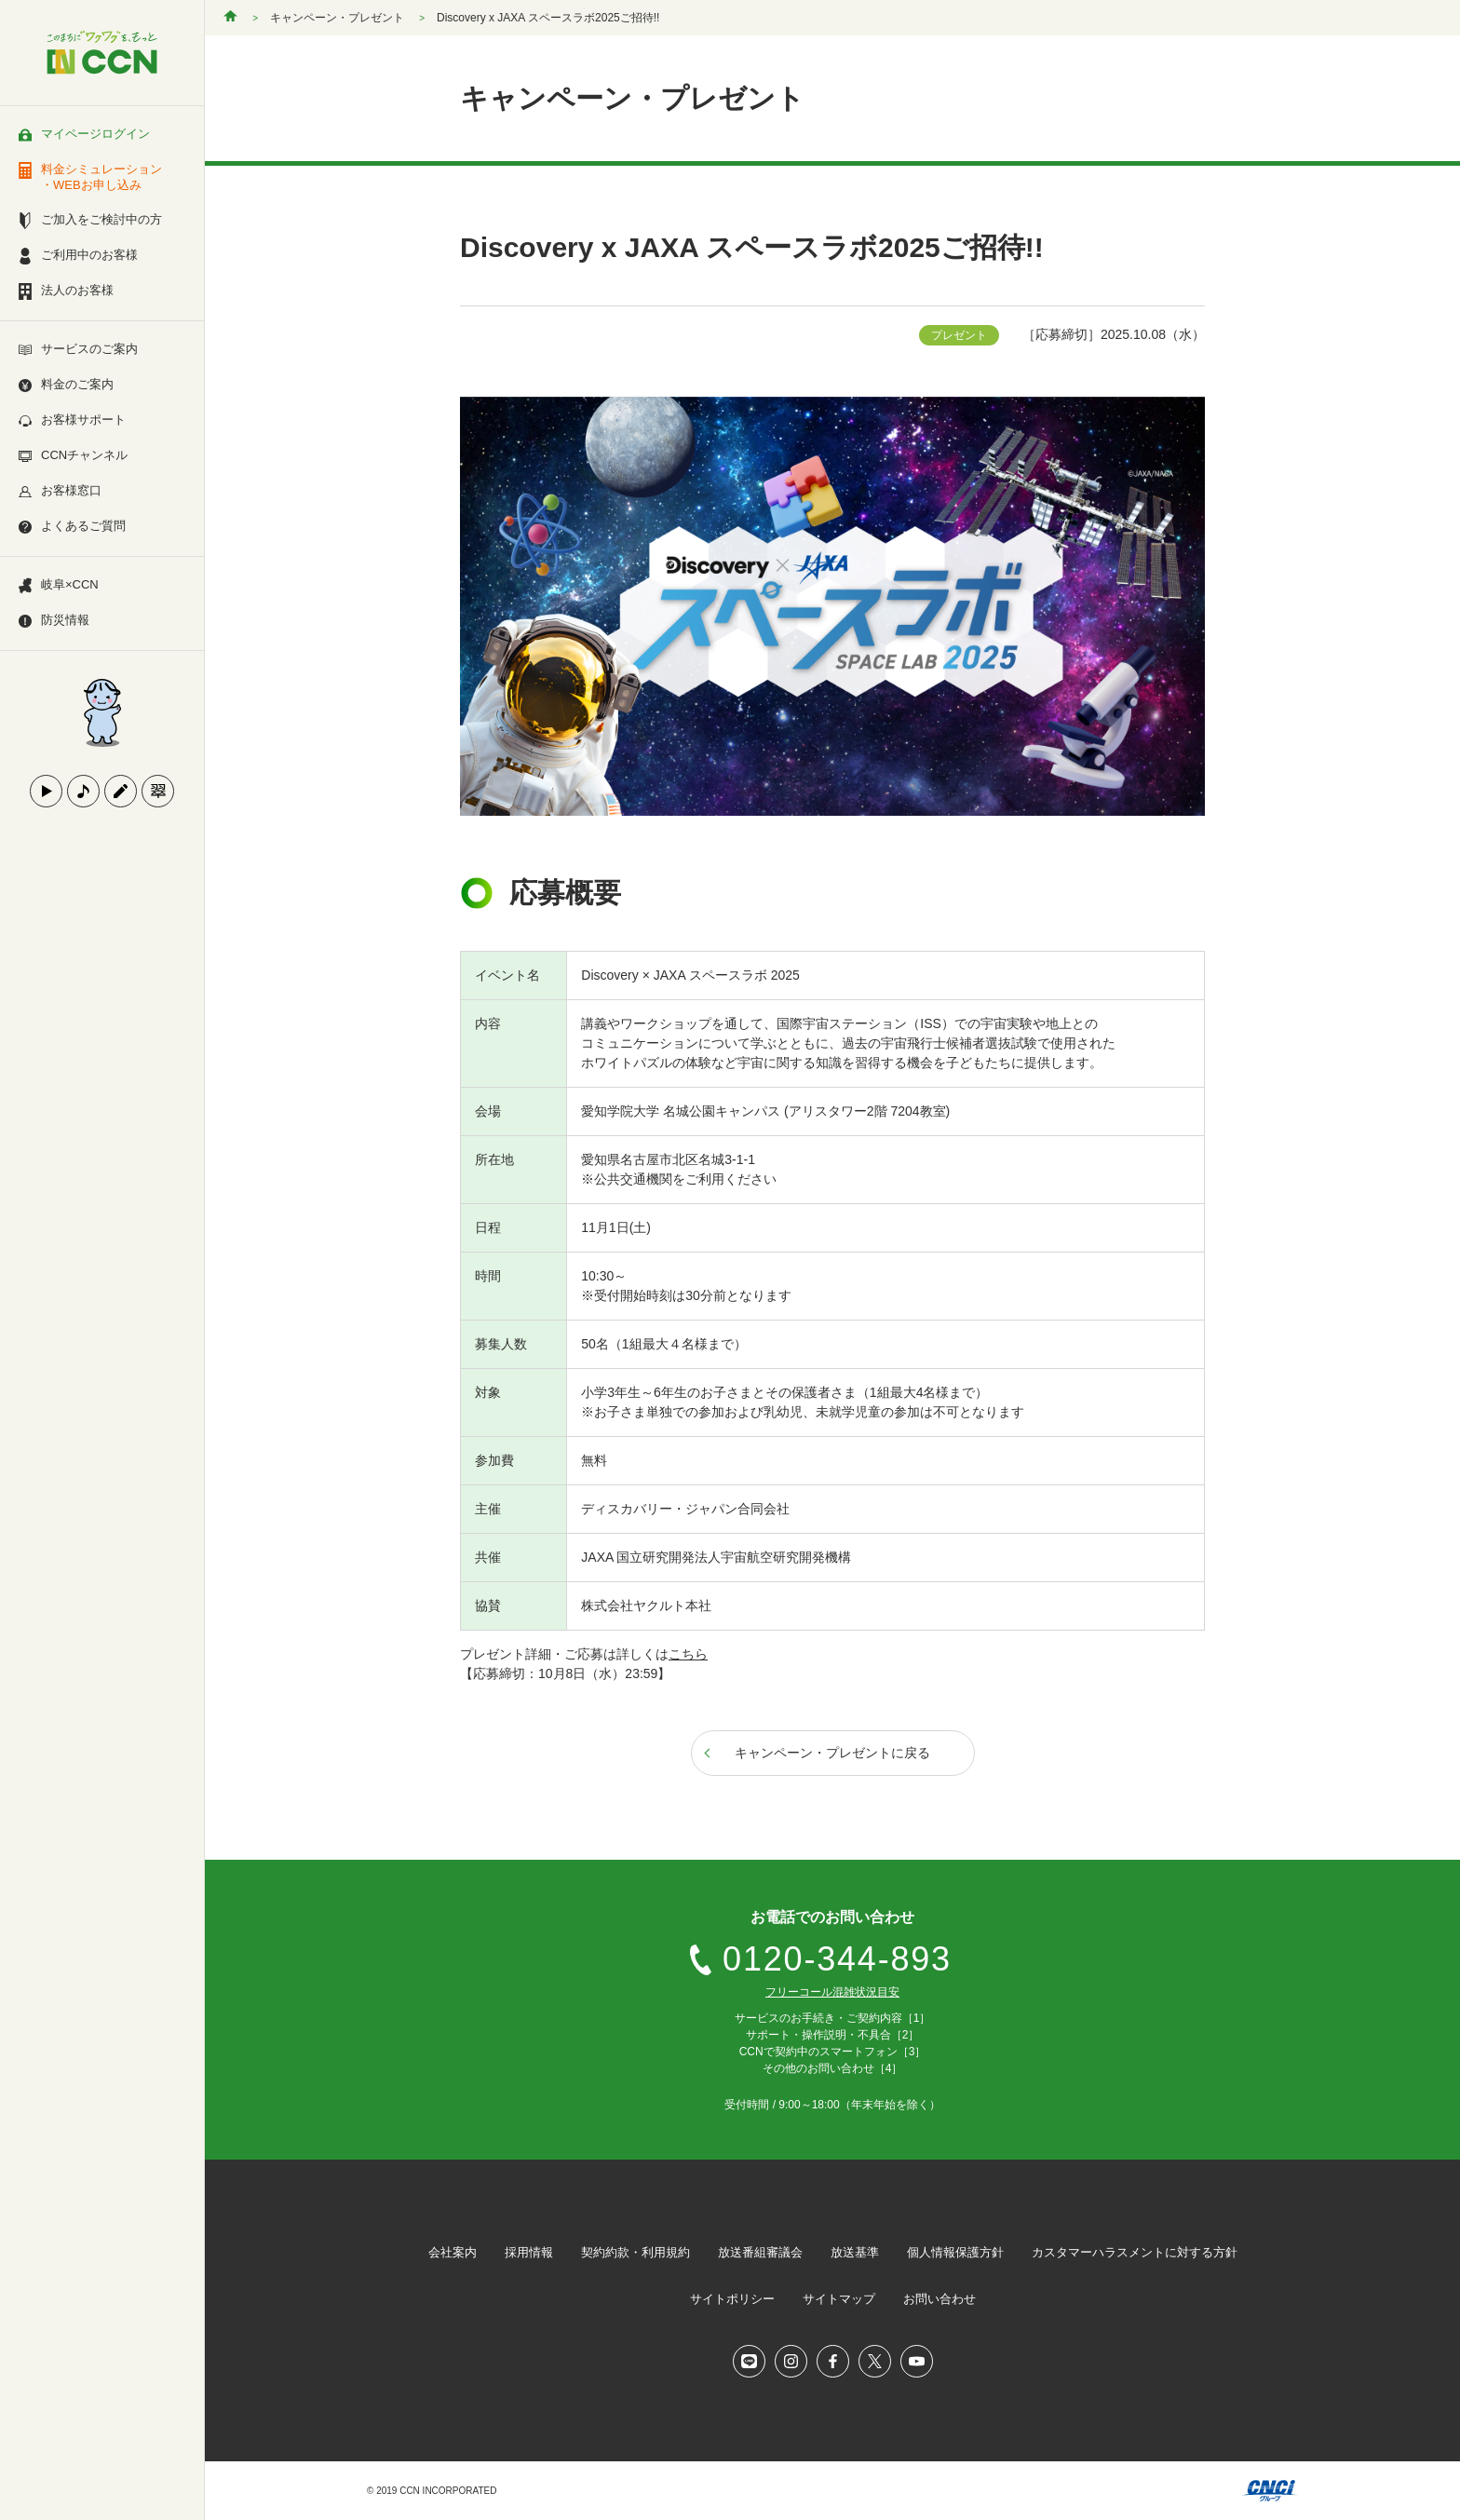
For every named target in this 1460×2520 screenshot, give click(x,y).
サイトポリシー (732, 2299)
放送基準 (855, 2252)
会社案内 (452, 2252)
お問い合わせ (939, 2299)
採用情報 (529, 2252)
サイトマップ (839, 2299)
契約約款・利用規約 (635, 2252)
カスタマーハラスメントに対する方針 (1134, 2252)
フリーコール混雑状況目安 (832, 1991)
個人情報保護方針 (955, 2252)
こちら (688, 1653)
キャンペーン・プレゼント (337, 17)
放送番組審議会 (760, 2252)
